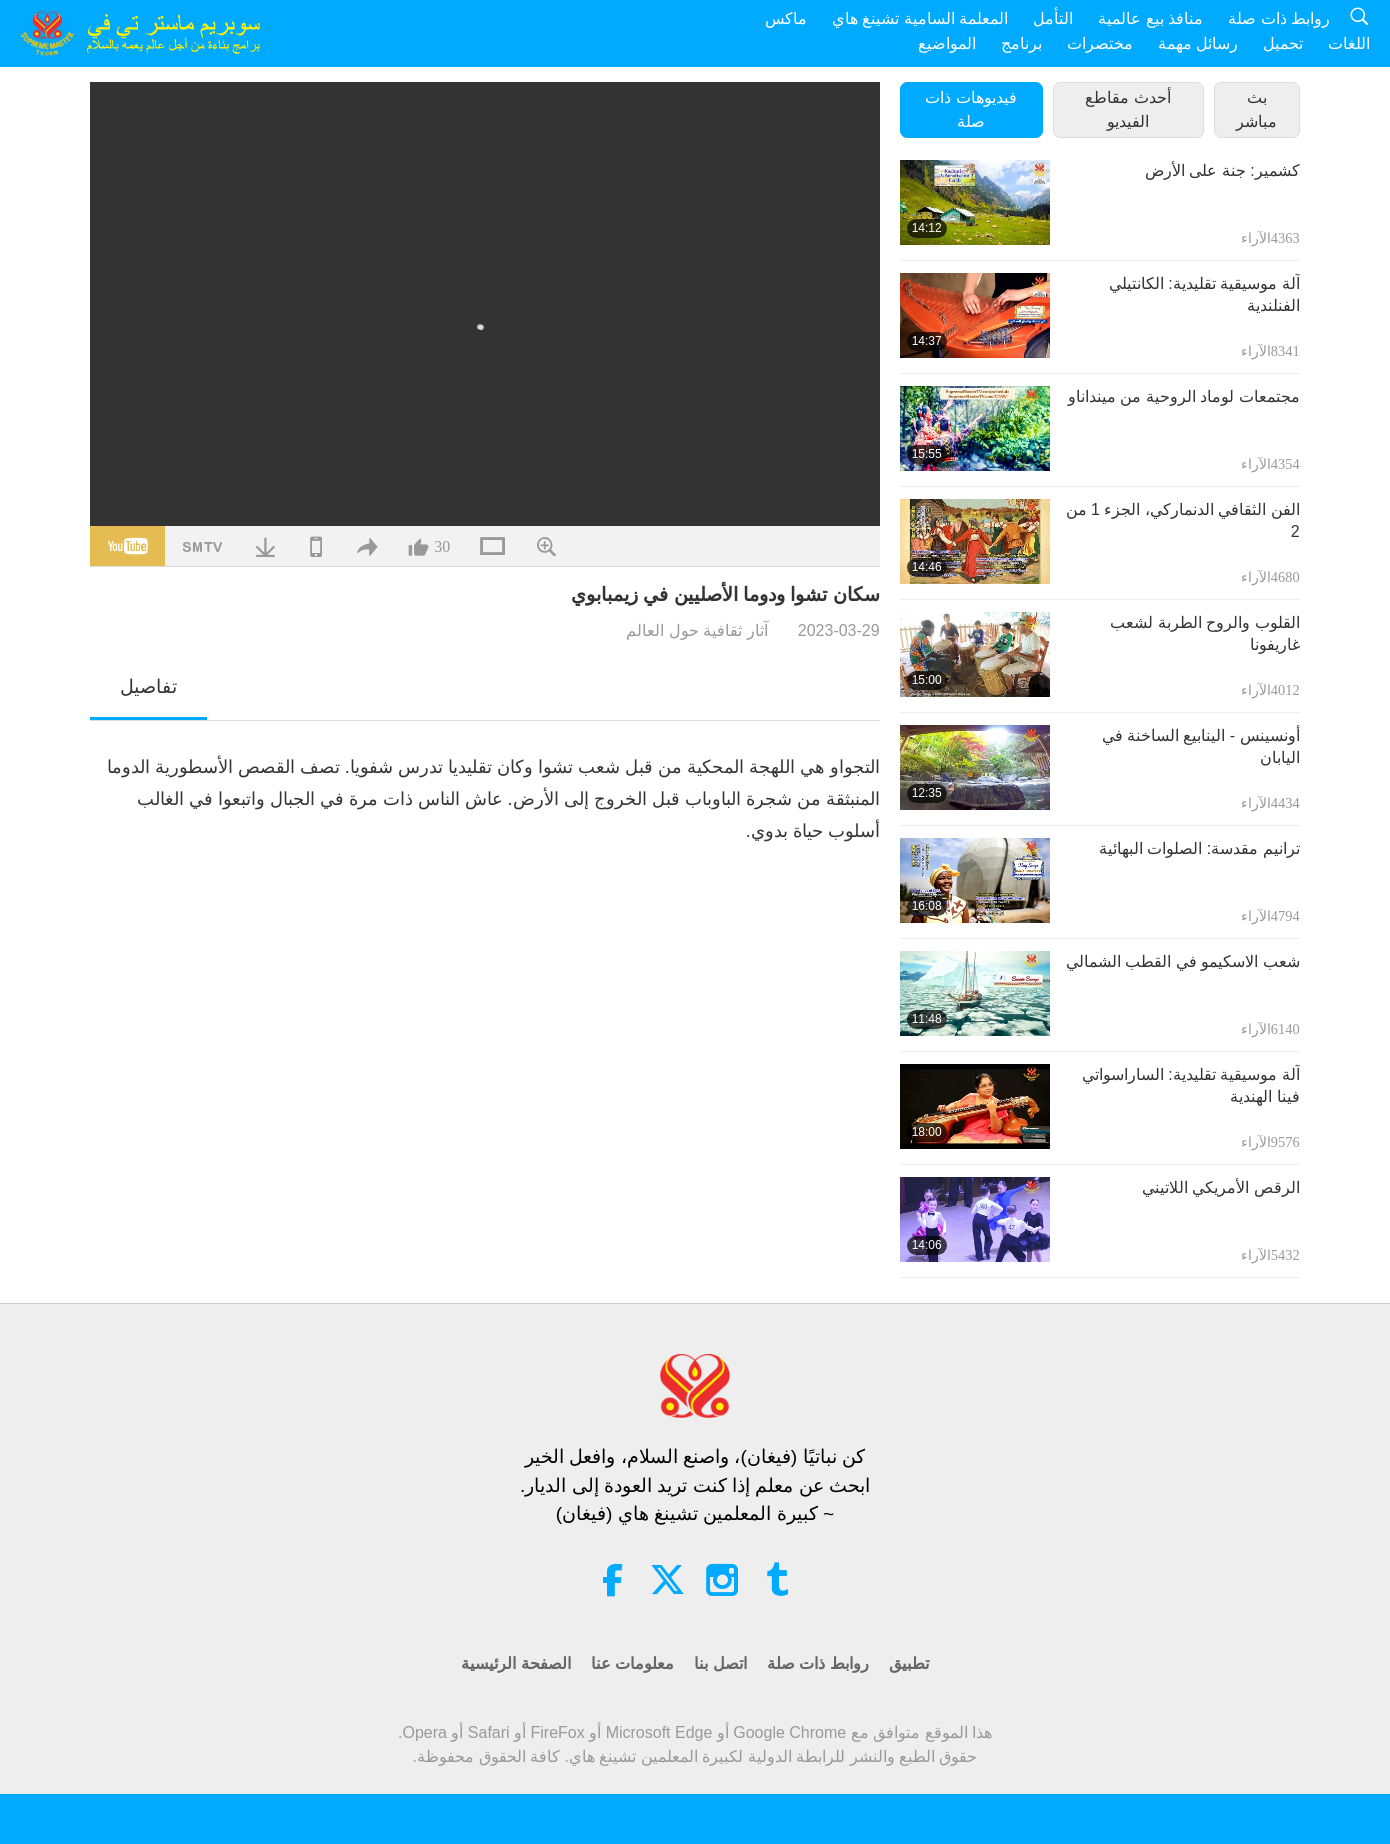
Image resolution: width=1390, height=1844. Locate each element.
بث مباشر (1256, 109)
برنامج (1021, 43)
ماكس (786, 18)
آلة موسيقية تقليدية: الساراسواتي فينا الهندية (1191, 1085)
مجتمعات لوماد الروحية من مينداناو (1184, 396)
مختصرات (1100, 43)
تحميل (1283, 43)
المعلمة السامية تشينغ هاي (920, 18)
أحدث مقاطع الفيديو (1127, 109)
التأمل (1053, 18)
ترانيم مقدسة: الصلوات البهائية (1199, 848)
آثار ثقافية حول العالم (696, 630)
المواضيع (947, 43)
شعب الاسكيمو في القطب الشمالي (1183, 961)
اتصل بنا (720, 1663)
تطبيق (909, 1663)
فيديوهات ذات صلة (970, 109)
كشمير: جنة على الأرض (1222, 170)
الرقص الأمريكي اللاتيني (1221, 1187)
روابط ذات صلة (1279, 18)
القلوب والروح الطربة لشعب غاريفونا (1204, 633)
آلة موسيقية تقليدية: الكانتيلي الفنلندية (1204, 294)
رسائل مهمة (1198, 43)
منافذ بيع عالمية (1150, 18)
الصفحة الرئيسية (515, 1663)
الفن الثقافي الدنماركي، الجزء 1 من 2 (1183, 520)
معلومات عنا (632, 1663)
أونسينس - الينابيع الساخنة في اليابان (1201, 746)
